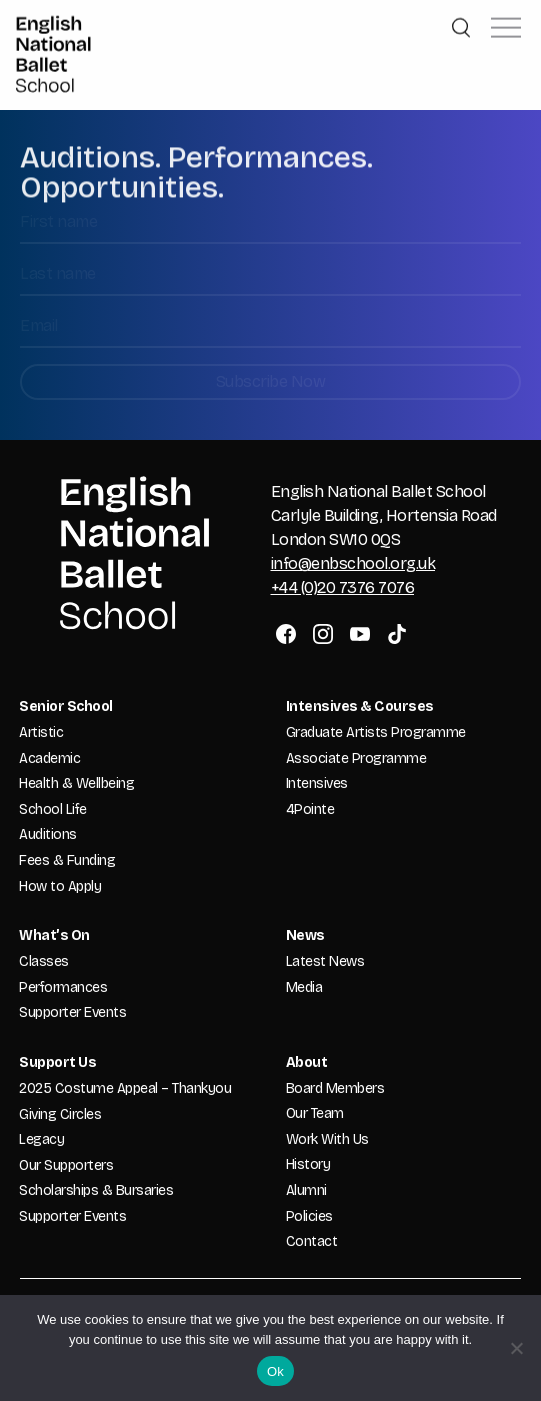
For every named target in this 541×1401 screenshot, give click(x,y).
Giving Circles (60, 1114)
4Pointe (310, 809)
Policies (309, 1216)
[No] (516, 1348)
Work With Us (327, 1139)
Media (304, 987)
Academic (49, 758)
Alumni (306, 1190)
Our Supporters (66, 1165)
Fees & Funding (67, 860)
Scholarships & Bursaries (96, 1190)
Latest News (325, 961)
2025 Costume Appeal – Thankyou (125, 1088)
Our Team (315, 1113)
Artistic (41, 732)
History (308, 1164)
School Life (53, 809)
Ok (275, 1371)
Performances (63, 987)
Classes (44, 961)
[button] (506, 24)
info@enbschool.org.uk (353, 563)
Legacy (41, 1139)
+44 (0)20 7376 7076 (343, 587)
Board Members (335, 1088)
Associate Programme (356, 758)
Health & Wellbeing (76, 783)
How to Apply (60, 886)
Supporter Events (72, 1012)
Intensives (317, 783)
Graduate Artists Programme (376, 732)
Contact (312, 1241)
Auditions (48, 834)
